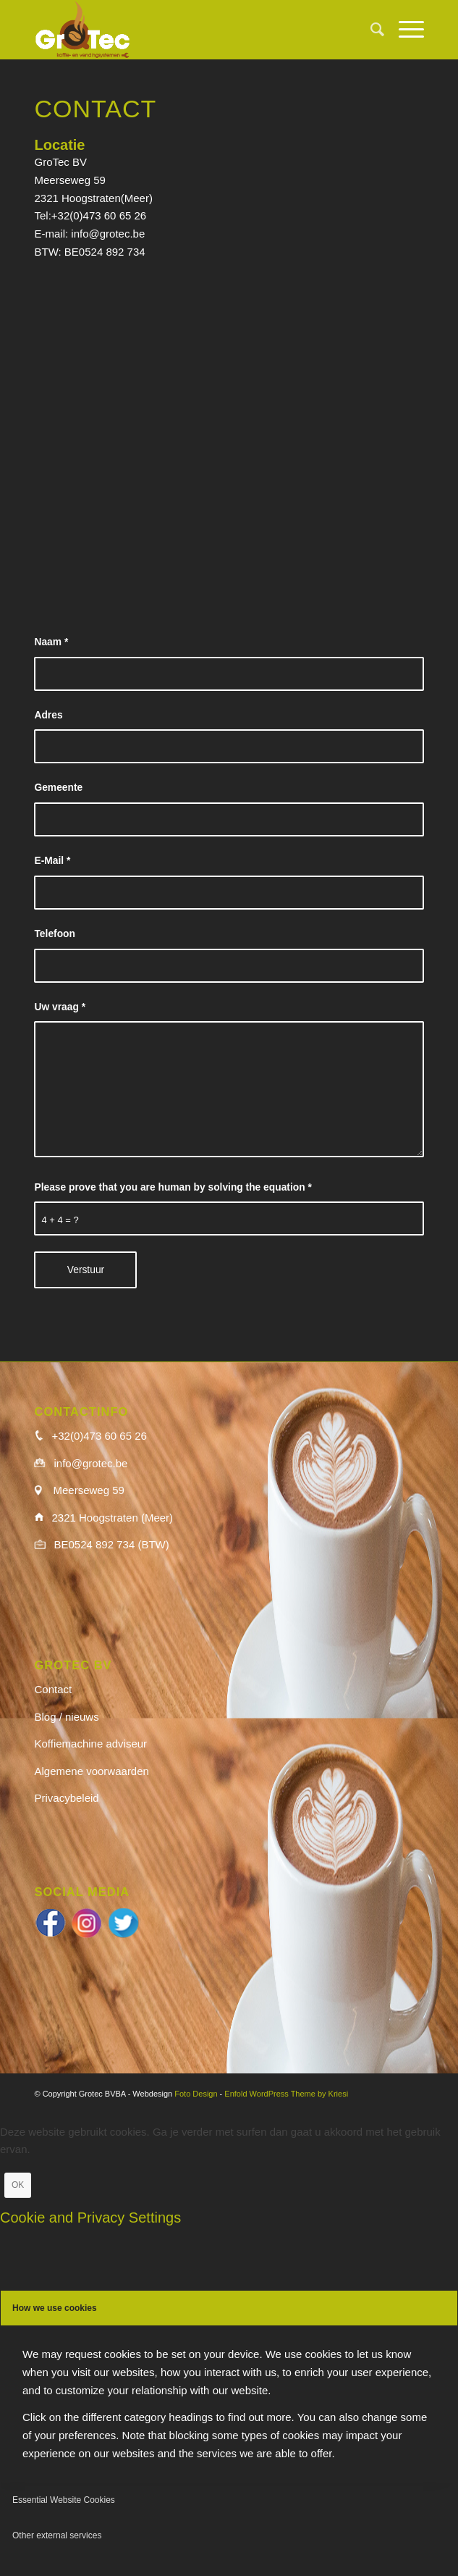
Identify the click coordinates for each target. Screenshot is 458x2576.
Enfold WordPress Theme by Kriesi (286, 2093)
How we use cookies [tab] (54, 2308)
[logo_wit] (189, 30)
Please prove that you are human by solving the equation (172, 1187)
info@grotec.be (108, 233)
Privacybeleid (66, 1798)
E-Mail (52, 860)
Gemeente (58, 787)
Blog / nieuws (66, 1717)
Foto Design (195, 2093)
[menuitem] (370, 30)
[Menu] (404, 30)
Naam (51, 642)
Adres (48, 715)
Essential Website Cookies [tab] (63, 2500)
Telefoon (54, 933)
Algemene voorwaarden (91, 1771)
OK (18, 2185)
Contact (53, 1689)
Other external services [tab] (56, 2535)
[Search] (370, 30)
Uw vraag (59, 1007)
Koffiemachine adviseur (90, 1743)
